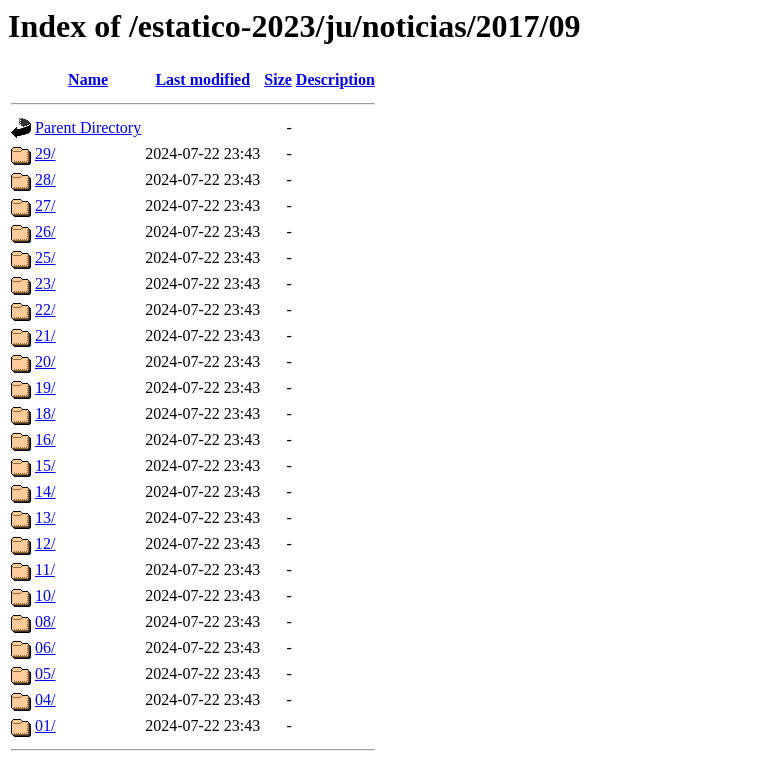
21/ (45, 335)
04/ (45, 699)
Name (88, 79)
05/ (45, 673)
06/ (45, 647)
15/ (45, 465)
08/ (45, 621)
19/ (45, 387)
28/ (45, 179)
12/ (45, 543)
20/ (45, 361)
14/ (45, 491)
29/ (45, 153)
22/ (45, 309)
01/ (45, 725)
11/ (45, 569)
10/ (45, 595)
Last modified (202, 79)
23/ (45, 283)
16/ (45, 439)
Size (278, 79)
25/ (45, 257)
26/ (45, 231)
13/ (45, 517)
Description (335, 79)
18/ (45, 413)
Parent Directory (88, 127)
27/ (45, 205)
